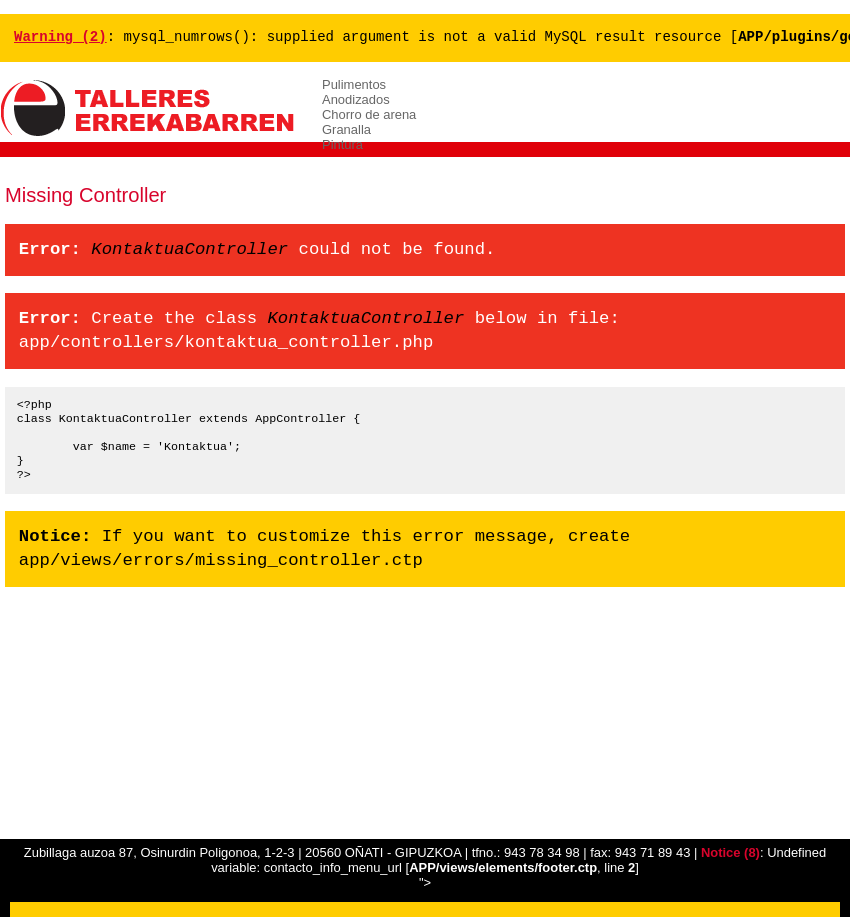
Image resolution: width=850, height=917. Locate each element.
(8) (730, 852)
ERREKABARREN (150, 109)
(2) (60, 37)
